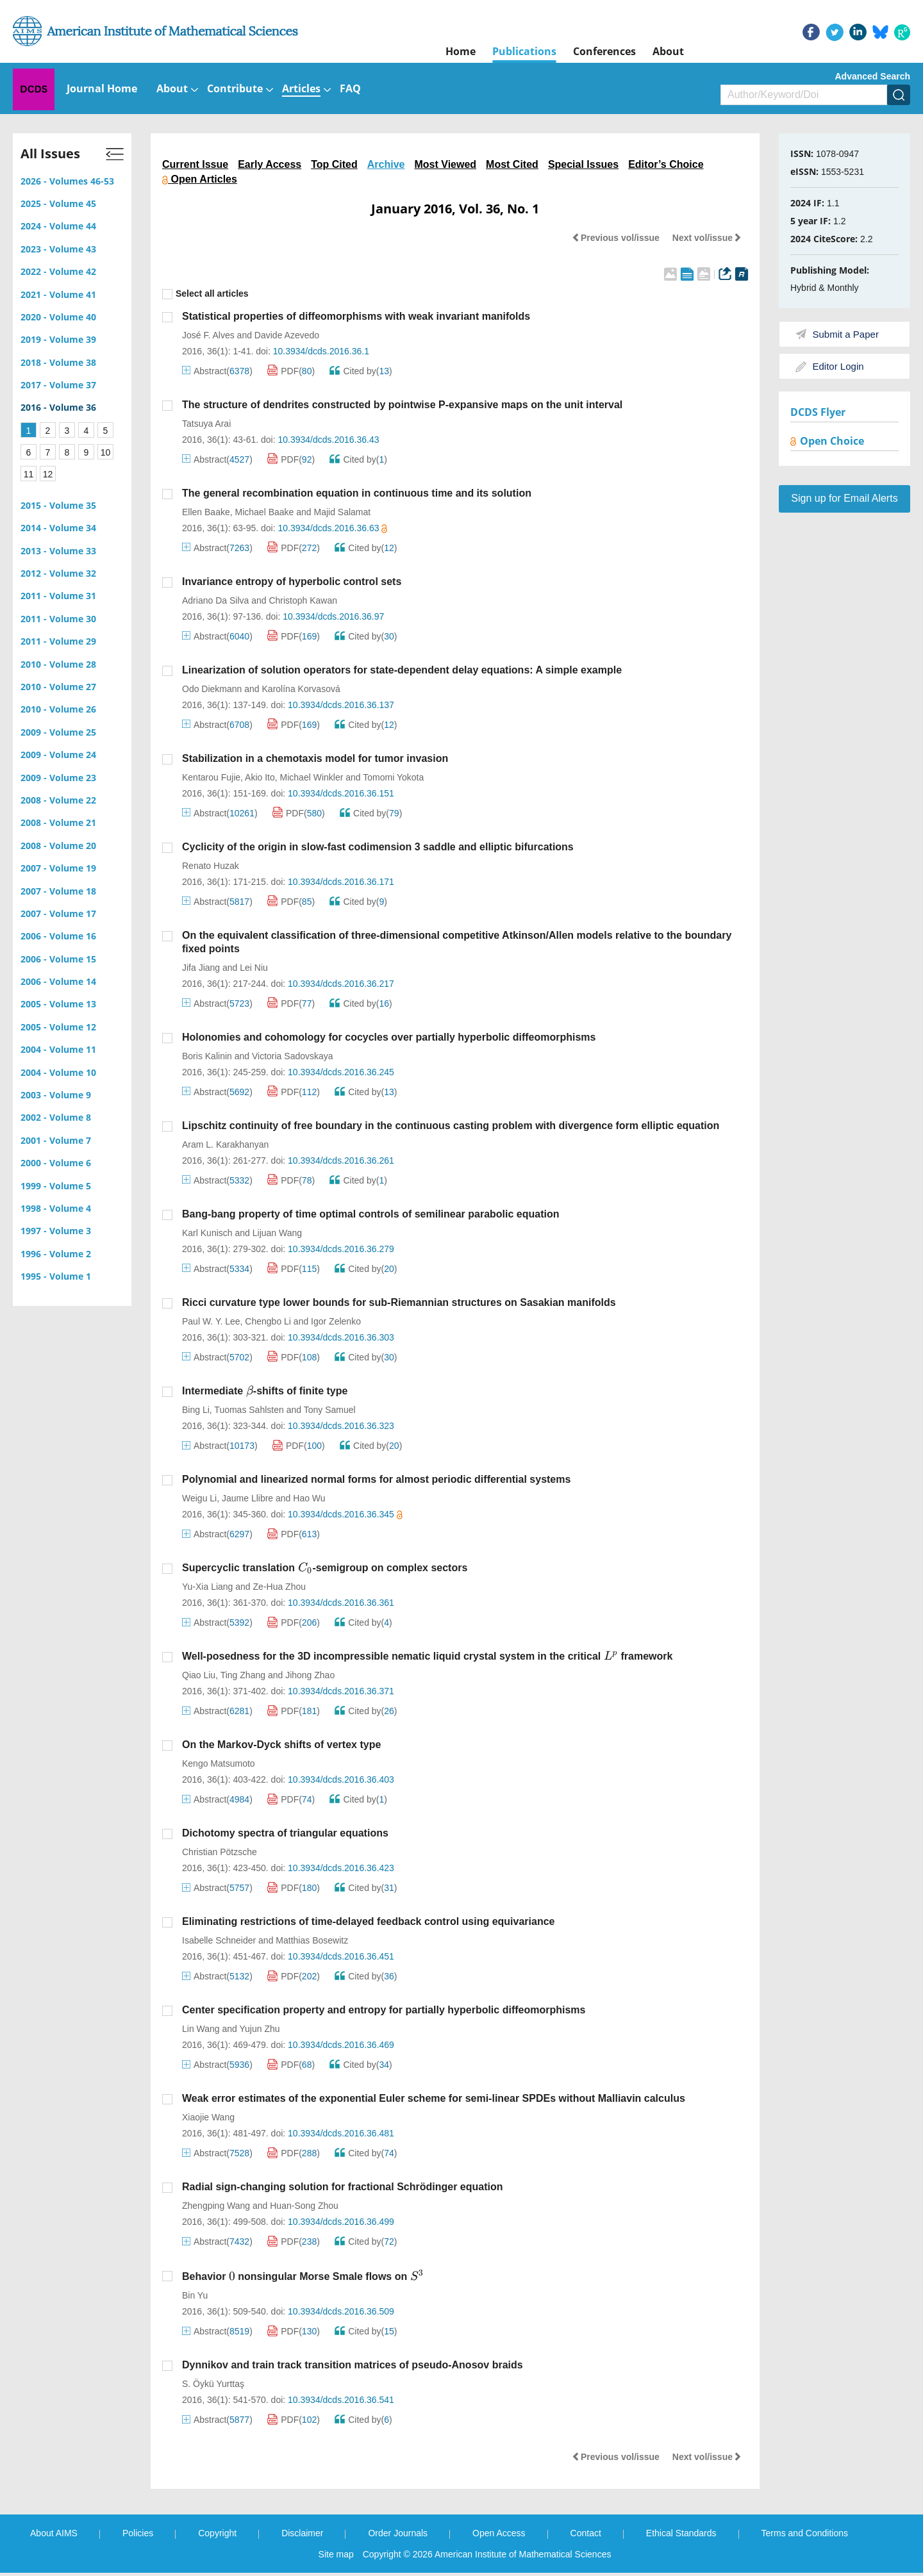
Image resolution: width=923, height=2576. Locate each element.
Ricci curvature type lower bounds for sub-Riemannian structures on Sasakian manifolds (399, 1302)
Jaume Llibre (247, 1498)
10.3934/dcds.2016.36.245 (341, 1072)
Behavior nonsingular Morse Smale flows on (303, 2276)
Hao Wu (309, 1498)
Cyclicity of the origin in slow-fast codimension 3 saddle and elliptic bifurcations (378, 846)
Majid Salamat (341, 512)
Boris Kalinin (207, 1056)
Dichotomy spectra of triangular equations (285, 1833)
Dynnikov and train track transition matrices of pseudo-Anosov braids (352, 2364)
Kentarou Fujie (211, 777)
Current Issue (195, 164)
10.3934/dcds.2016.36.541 (341, 2400)
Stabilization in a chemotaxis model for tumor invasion (315, 758)
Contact (585, 2533)
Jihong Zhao (310, 1675)
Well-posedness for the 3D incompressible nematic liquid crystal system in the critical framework (427, 1656)
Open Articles (199, 179)
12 (48, 474)
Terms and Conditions (804, 2533)
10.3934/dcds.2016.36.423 (341, 1868)
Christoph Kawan (303, 600)
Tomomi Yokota (393, 777)
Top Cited (334, 164)
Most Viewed (445, 164)
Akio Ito (260, 777)
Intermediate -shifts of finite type (264, 1390)
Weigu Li (199, 1498)
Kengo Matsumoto (218, 1763)
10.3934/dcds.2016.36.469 (341, 2045)
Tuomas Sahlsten (248, 1410)
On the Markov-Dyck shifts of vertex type (281, 1744)
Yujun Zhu (260, 2029)
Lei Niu (254, 967)
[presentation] (249, 1391)
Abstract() (217, 371)
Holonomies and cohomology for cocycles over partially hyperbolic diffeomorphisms (388, 1037)
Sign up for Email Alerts (844, 498)
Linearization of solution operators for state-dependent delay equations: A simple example (402, 670)
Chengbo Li (268, 1321)
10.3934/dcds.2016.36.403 (341, 1779)
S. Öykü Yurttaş (213, 2384)
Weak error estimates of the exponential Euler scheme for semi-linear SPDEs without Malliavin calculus (433, 2098)
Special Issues (583, 164)
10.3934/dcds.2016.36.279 (341, 1249)
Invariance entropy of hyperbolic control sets (291, 581)
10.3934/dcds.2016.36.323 (341, 1426)
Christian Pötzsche (219, 1852)
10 (106, 452)
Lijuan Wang (277, 1233)
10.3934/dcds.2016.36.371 (341, 1691)
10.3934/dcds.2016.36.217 (341, 983)
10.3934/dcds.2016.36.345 (345, 1514)
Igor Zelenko (336, 1321)
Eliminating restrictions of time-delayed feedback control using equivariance (368, 1921)
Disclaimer (302, 2533)
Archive (386, 164)
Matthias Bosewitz (312, 1940)
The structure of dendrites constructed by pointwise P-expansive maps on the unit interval (402, 404)
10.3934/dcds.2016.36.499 (341, 2222)
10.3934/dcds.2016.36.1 (321, 351)
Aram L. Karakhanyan (225, 1144)
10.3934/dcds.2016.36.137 (341, 705)
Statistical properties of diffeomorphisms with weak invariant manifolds (356, 316)
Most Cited (512, 164)
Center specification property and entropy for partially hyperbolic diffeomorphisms (383, 2009)
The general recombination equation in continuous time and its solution (356, 493)
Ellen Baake (206, 512)
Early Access (269, 164)
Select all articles (205, 293)
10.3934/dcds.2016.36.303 (341, 1337)
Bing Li (196, 1410)
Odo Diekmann (212, 689)
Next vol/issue (707, 238)
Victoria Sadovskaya (292, 1056)
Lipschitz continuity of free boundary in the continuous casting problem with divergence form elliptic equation (450, 1125)
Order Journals (398, 2533)
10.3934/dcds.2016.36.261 (341, 1160)
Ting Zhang (242, 1675)
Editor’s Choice (665, 164)
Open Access (499, 2533)
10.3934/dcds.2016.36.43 (328, 439)
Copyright (217, 2533)
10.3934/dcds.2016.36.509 (341, 2311)
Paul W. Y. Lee (211, 1321)
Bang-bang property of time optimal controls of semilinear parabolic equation (371, 1214)
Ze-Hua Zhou (279, 1586)
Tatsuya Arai (206, 423)
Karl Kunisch (207, 1233)
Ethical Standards (681, 2533)
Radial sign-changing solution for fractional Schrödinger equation (342, 2186)
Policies (137, 2533)
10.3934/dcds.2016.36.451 (341, 1956)
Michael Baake (264, 512)
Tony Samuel (330, 1410)
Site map (336, 2554)
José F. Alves (208, 335)
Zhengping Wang (216, 2205)
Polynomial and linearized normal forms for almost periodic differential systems (376, 1479)
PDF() (291, 371)
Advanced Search (873, 76)
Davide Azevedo (286, 335)
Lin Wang (201, 2029)
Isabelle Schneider (219, 1940)
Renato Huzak (210, 866)
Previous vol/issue (616, 238)
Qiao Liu (198, 1675)
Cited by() (360, 371)
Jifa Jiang (201, 967)
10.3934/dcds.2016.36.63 (332, 528)
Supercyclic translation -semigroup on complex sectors (324, 1567)
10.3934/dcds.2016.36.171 (341, 882)
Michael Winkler (312, 777)
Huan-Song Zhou (304, 2205)
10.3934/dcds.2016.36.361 (341, 1603)
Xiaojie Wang (208, 2117)
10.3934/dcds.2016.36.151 (341, 793)
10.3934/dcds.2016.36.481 (341, 2133)
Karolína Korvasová (301, 689)
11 (29, 474)
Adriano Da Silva (215, 600)
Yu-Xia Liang (207, 1586)
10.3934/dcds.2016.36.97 (333, 616)
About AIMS (54, 2533)
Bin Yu (195, 2295)
